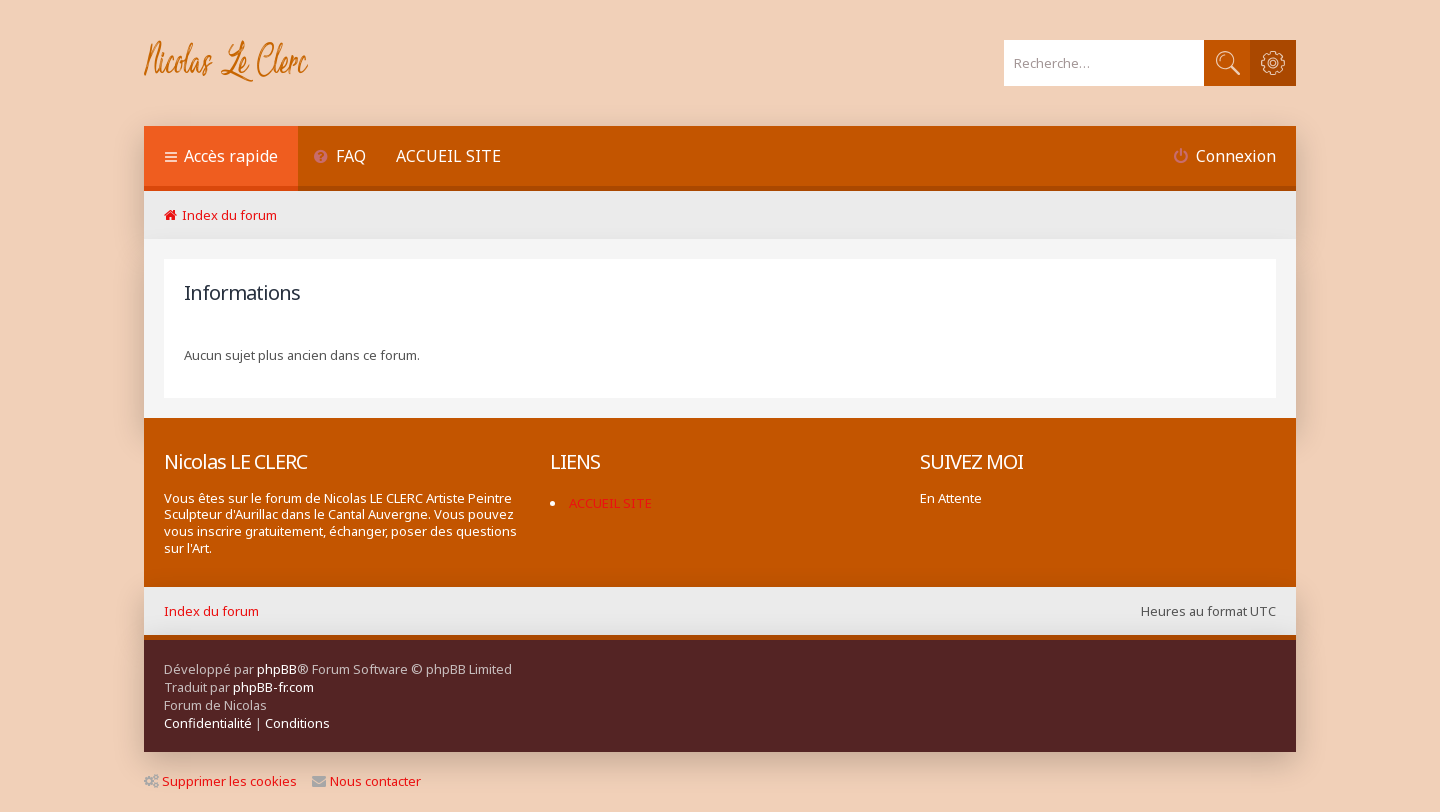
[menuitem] (339, 158)
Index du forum (211, 611)
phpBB (277, 669)
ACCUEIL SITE (448, 156)
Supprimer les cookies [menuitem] (220, 781)
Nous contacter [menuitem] (366, 781)
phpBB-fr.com (273, 687)
